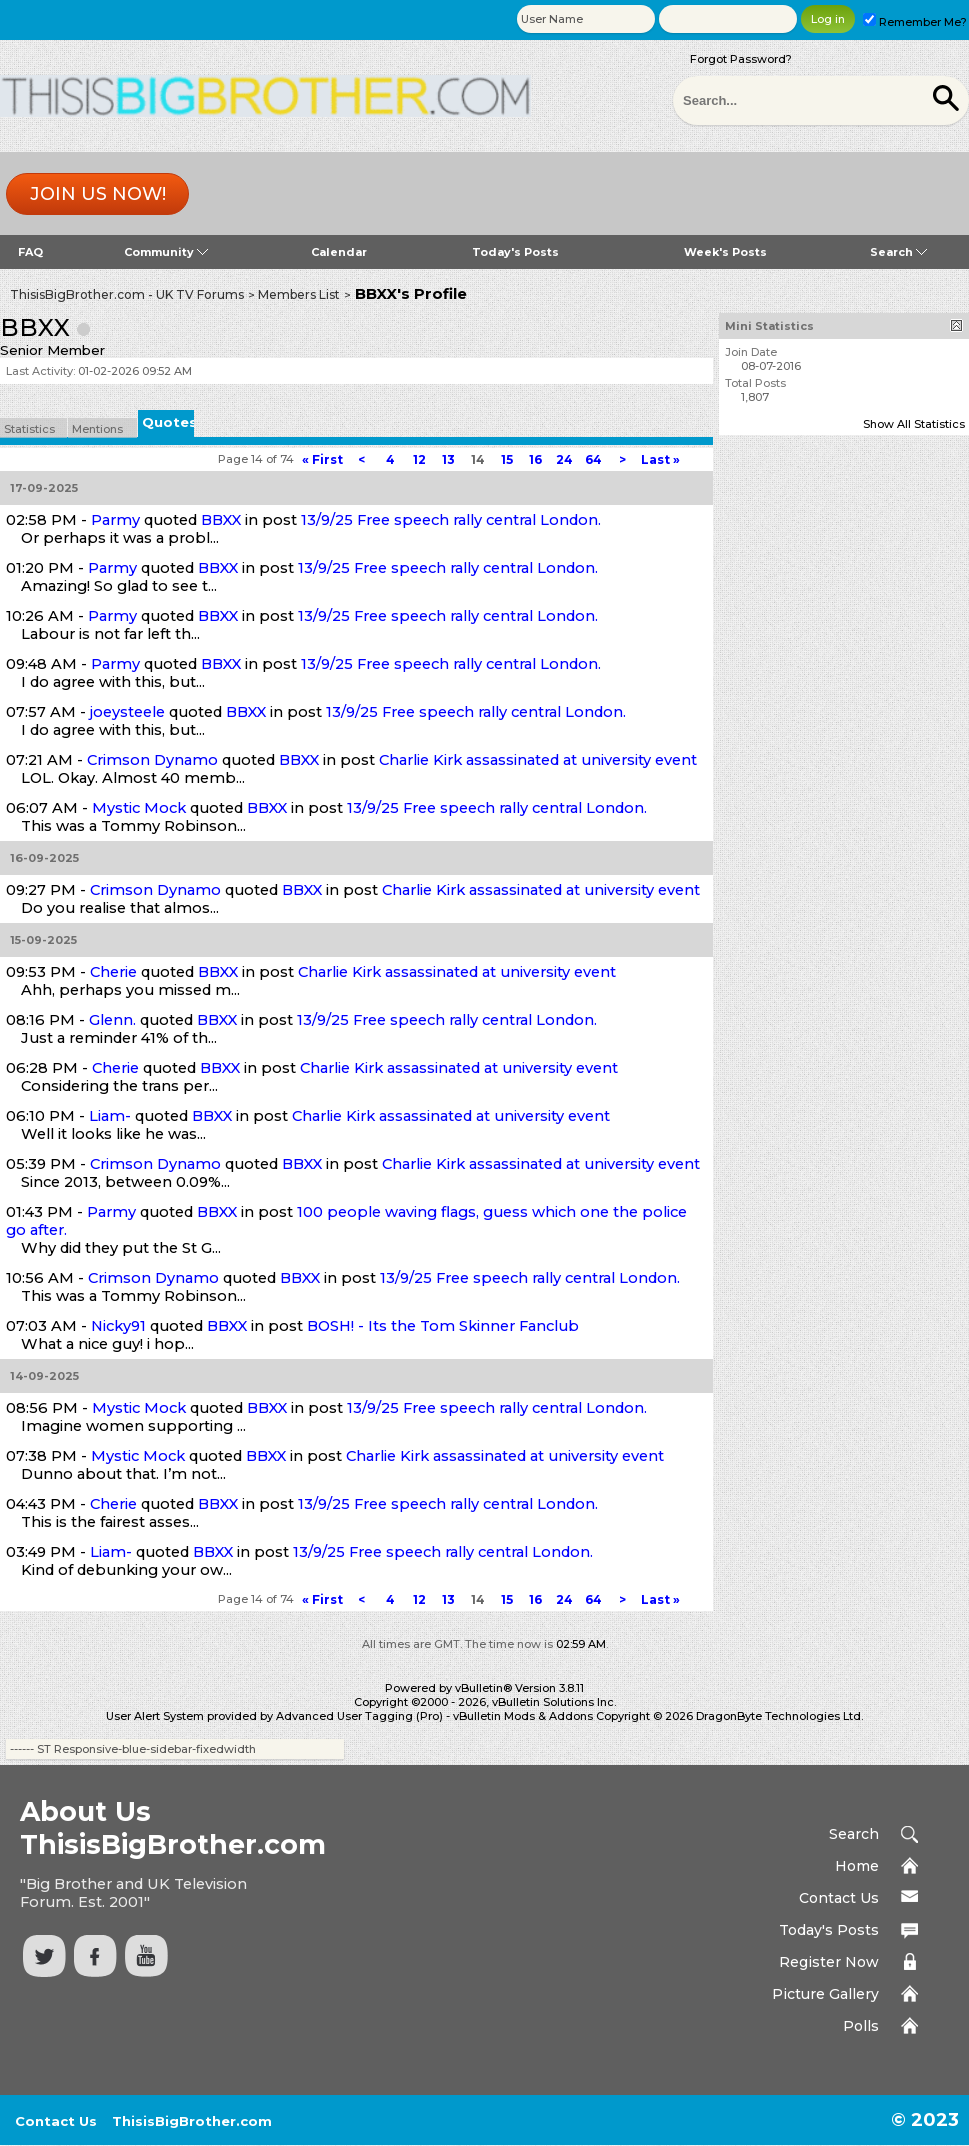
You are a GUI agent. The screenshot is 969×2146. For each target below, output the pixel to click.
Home (857, 1866)
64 (593, 459)
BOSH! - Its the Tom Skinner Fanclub (443, 1326)
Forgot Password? (741, 59)
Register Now (829, 1962)
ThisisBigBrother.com (192, 2121)
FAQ (30, 252)
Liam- (110, 1116)
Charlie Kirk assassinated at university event (538, 760)
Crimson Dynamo (152, 760)
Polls (861, 2026)
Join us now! (98, 194)
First (322, 459)
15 (507, 459)
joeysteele (127, 712)
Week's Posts (725, 252)
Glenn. (112, 1020)
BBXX (221, 520)
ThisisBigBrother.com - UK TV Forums (127, 294)
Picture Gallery (825, 1994)
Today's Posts (515, 252)
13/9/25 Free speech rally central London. (451, 520)
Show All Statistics (914, 424)
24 (564, 459)
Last (660, 459)
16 (535, 459)
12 (419, 459)
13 (448, 459)
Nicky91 (118, 1326)
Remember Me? (915, 22)
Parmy (115, 520)
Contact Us (839, 1898)
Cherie (113, 972)
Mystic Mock (139, 808)
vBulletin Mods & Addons (523, 1716)
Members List (299, 294)
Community (166, 252)
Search (898, 252)
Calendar (339, 252)
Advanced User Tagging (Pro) (359, 1716)
